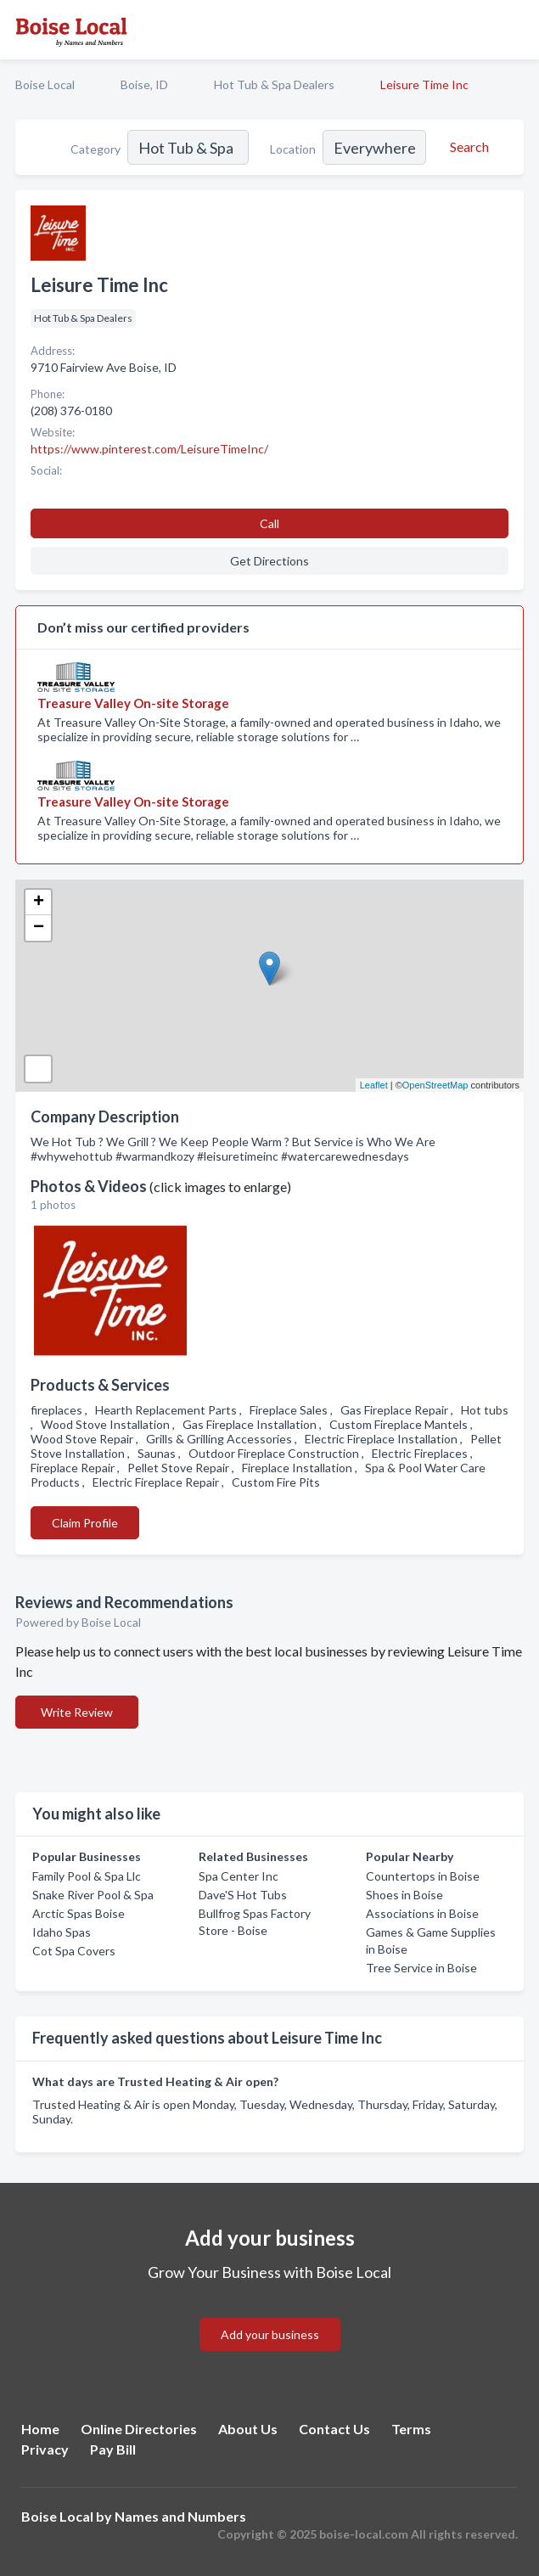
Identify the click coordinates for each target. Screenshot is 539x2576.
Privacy (45, 2449)
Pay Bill (113, 2449)
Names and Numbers (180, 2516)
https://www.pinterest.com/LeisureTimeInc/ (149, 449)
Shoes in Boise (404, 1894)
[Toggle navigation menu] (516, 30)
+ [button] (38, 902)
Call (269, 523)
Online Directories (139, 2429)
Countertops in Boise (423, 1876)
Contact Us (334, 2429)
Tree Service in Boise (421, 1967)
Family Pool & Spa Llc (86, 1876)
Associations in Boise (422, 1913)
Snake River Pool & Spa (93, 1894)
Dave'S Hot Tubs (243, 1894)
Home (40, 2429)
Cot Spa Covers (73, 1950)
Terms (411, 2429)
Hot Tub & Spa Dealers (274, 84)
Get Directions (269, 561)
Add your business (270, 2334)
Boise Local (45, 84)
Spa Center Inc (238, 1876)
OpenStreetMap (435, 1085)
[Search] (467, 147)
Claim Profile (85, 1523)
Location (293, 149)
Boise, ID (144, 84)
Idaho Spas (61, 1932)
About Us (248, 2429)
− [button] (38, 928)
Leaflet (374, 1085)
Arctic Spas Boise (78, 1913)
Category (95, 149)
